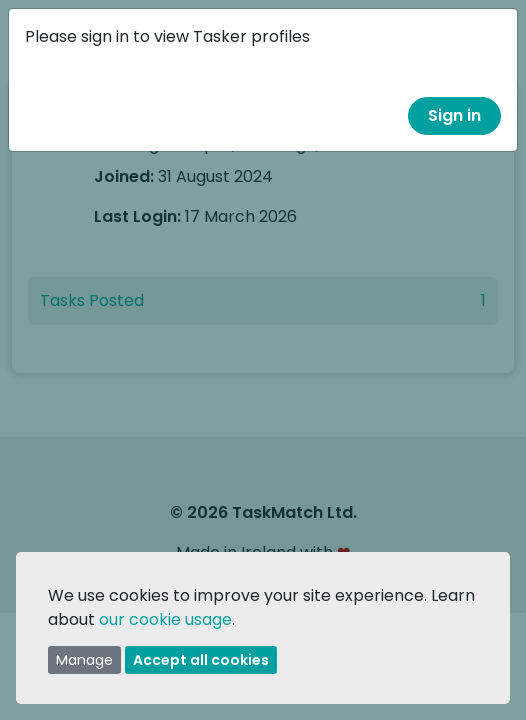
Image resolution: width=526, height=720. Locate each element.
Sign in (454, 115)
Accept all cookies (201, 660)
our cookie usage (165, 619)
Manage (84, 660)
